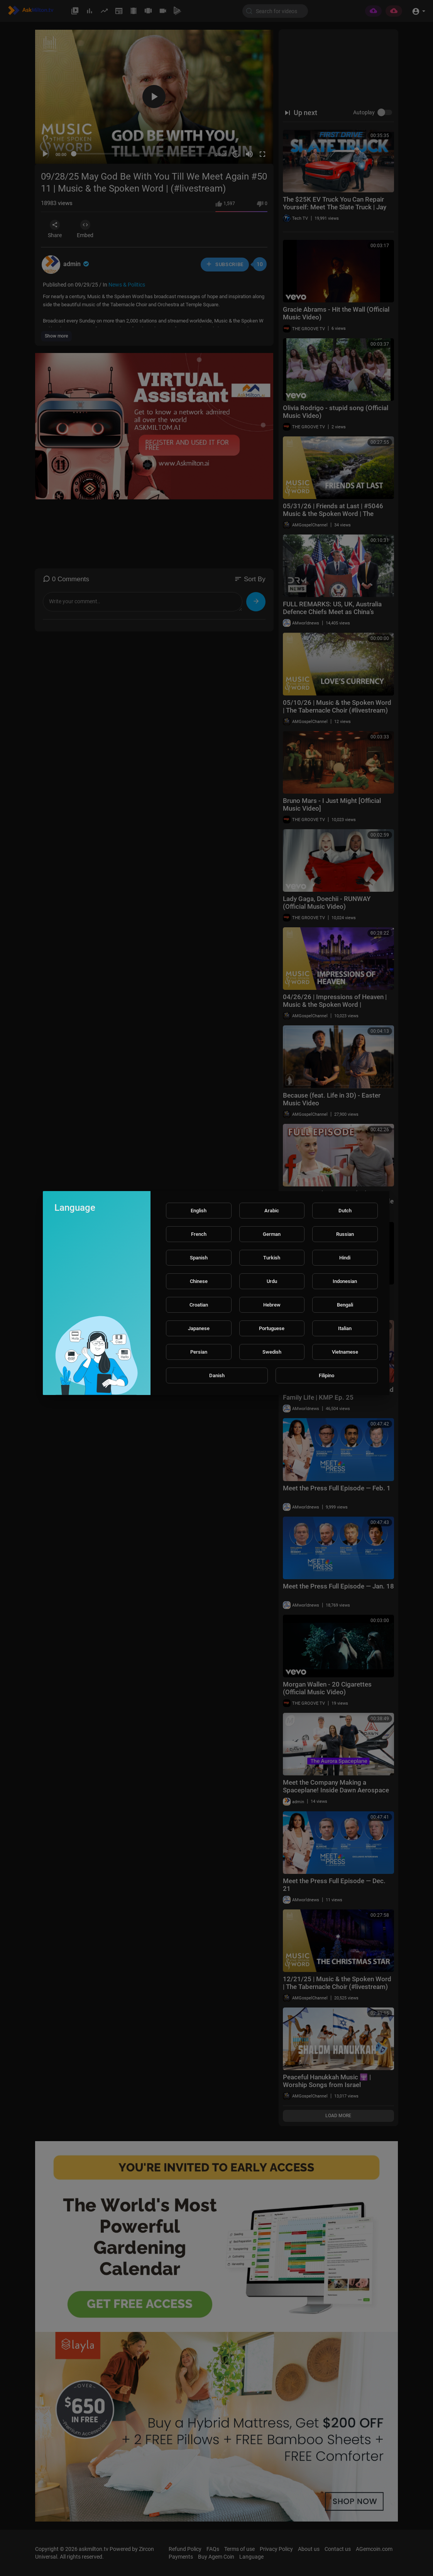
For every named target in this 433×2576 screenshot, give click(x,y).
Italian (345, 1328)
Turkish (271, 1258)
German (272, 1234)
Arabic (271, 1210)
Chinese (199, 1281)
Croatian (198, 1305)
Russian (345, 1234)
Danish (217, 1375)
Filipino (326, 1375)
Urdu (272, 1281)
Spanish (199, 1258)
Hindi (344, 1258)
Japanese (199, 1328)
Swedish (271, 1352)
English (198, 1210)
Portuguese (271, 1328)
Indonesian (345, 1281)
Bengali (345, 1305)
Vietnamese (345, 1352)
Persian (198, 1352)
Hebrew (272, 1305)
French (198, 1234)
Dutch (345, 1210)
